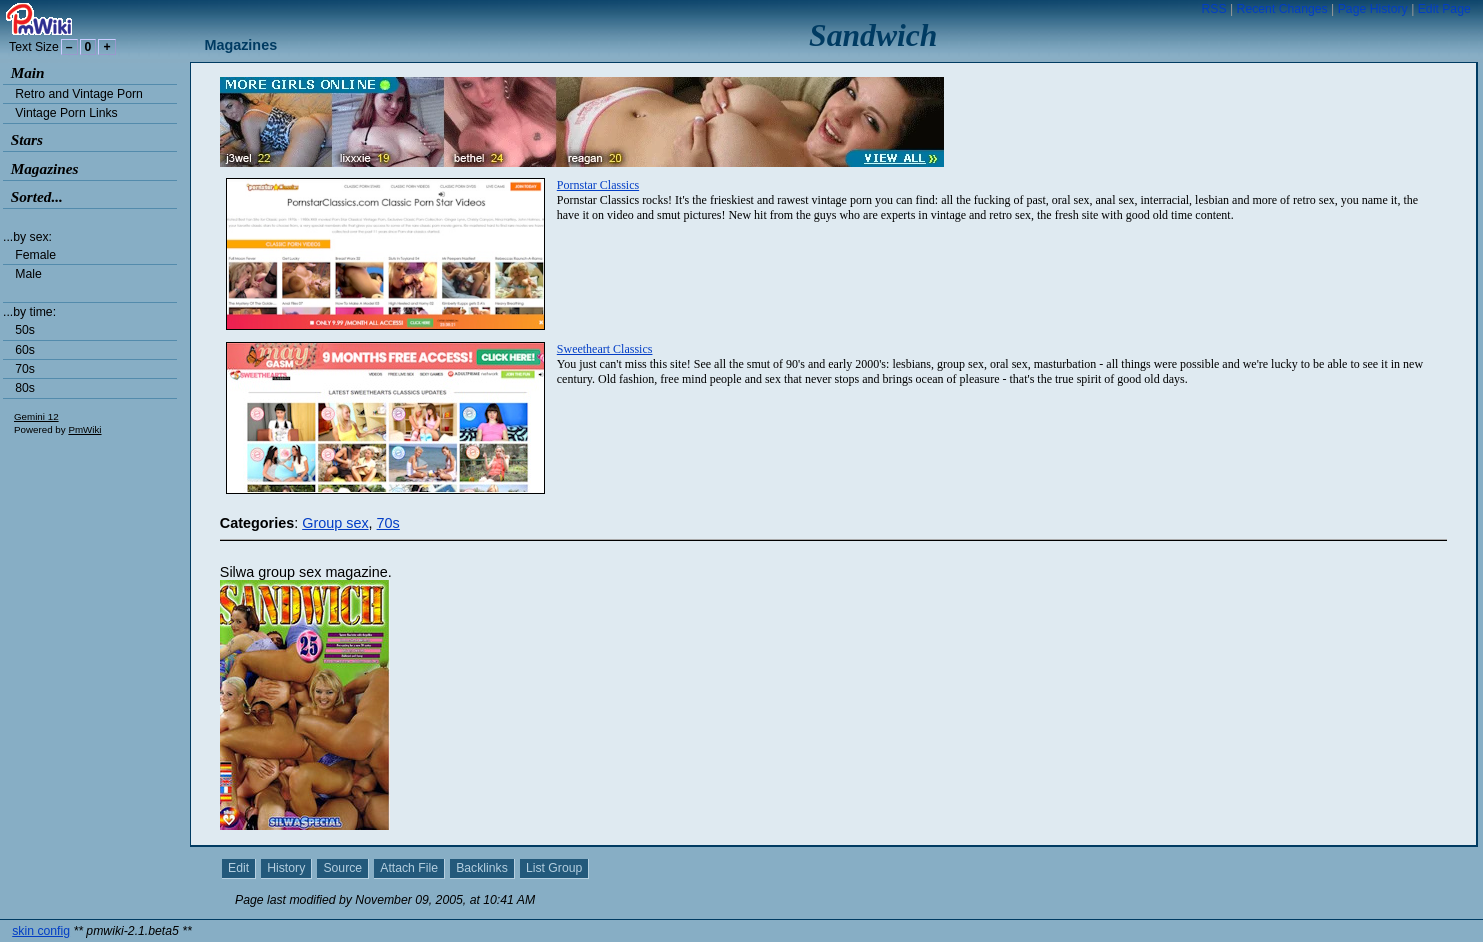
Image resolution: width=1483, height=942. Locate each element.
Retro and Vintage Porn (79, 94)
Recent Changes (1282, 9)
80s (25, 388)
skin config (41, 931)
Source (342, 868)
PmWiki (84, 429)
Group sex (335, 523)
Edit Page (1444, 9)
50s (25, 330)
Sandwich (873, 35)
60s (25, 350)
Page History (1373, 9)
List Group (554, 868)
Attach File (409, 868)
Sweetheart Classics (605, 349)
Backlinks (482, 868)
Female (35, 255)
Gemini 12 (36, 416)
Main (28, 72)
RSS (1213, 9)
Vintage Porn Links (66, 113)
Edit (238, 868)
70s (25, 369)
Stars (27, 139)
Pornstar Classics (598, 185)
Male (28, 274)
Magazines (45, 168)
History (286, 868)
